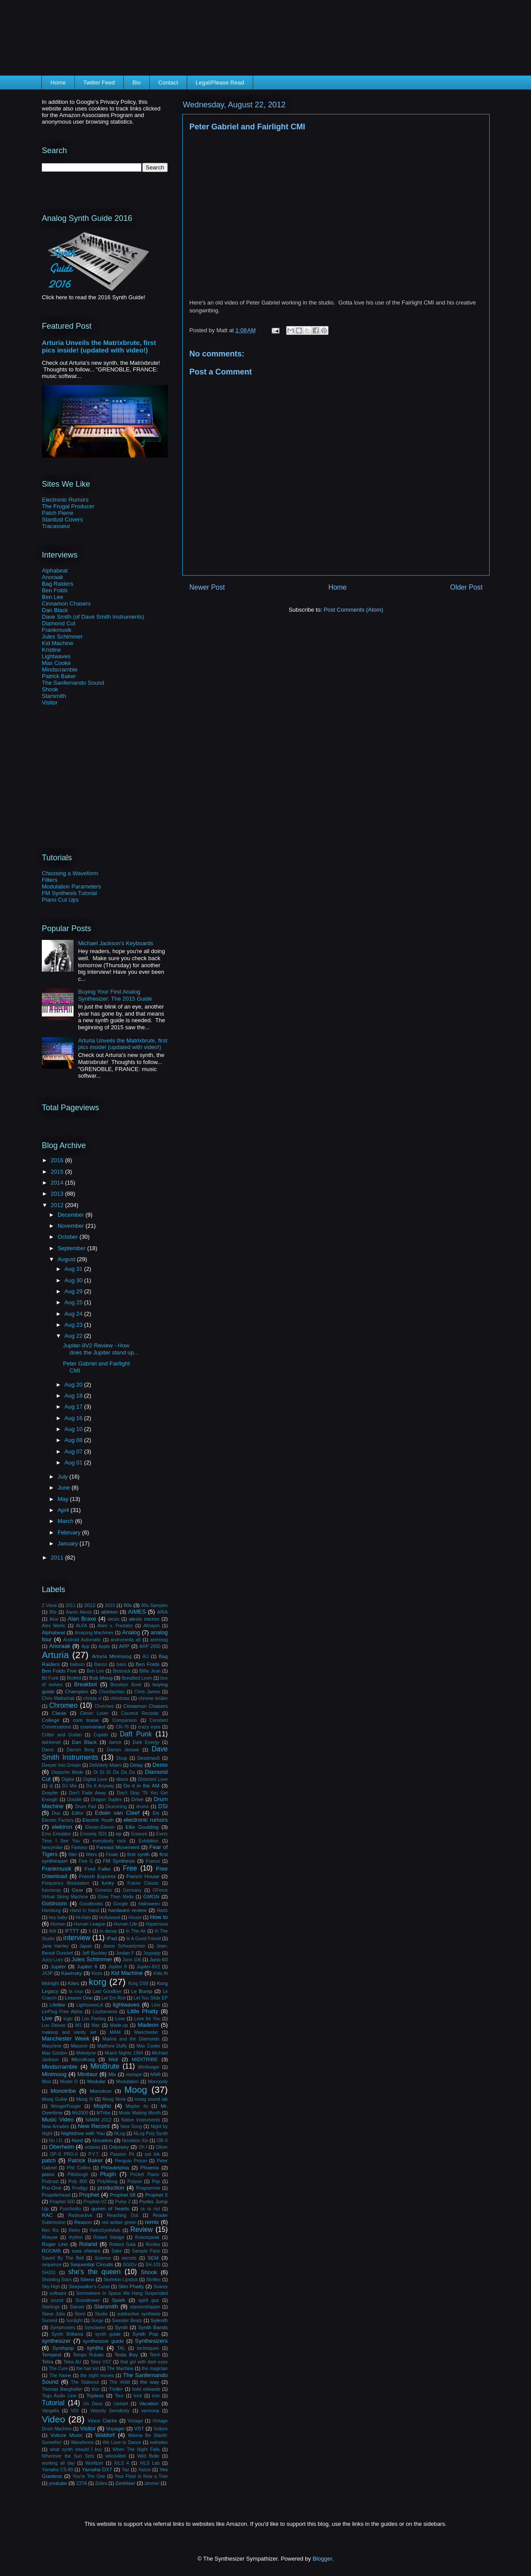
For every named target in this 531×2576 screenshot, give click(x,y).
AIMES (137, 1611)
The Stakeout (85, 2382)
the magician (155, 2368)
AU (145, 1656)
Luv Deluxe (54, 2025)
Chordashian (112, 1691)
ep (119, 1833)
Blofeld (74, 1678)
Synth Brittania (67, 2334)
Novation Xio (135, 2140)
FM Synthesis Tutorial (69, 893)
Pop (156, 2181)
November (72, 1225)
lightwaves (126, 2004)
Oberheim (61, 2146)
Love (120, 2018)
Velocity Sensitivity (110, 2410)
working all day (58, 2463)
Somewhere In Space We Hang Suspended (122, 2293)
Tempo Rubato (88, 2354)
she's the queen (94, 2271)
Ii (89, 1931)
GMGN (151, 1896)
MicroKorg (83, 2059)
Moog (135, 2089)
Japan (86, 1946)
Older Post (466, 587)
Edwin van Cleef (117, 1812)
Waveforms (82, 2442)
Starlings (50, 2306)
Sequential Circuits (91, 2264)
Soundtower (87, 2300)
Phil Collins (79, 2167)
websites (159, 2442)
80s (127, 1605)
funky (108, 1883)
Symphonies (62, 2327)
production (110, 2187)
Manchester (146, 2032)
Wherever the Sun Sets (68, 2456)
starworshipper (145, 2306)
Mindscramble (59, 669)
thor (96, 2389)
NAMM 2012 (98, 2119)
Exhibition (149, 1840)
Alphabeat (55, 570)
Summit (49, 2320)
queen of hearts (110, 2208)
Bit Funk (50, 1678)
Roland (88, 2244)
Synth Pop (145, 2334)
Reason (83, 2222)
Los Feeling (94, 2018)
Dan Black (55, 610)
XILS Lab (150, 2463)
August (67, 1259)
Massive (79, 2046)
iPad (112, 1938)
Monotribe (63, 2091)
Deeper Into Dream (61, 1765)
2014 (58, 1182)
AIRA (162, 1612)
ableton (109, 1612)
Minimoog (54, 2074)
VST (139, 2428)
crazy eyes (149, 1727)
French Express (97, 1876)
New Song (131, 2126)
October (69, 1236)
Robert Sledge (108, 2237)
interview (77, 1937)
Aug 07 (74, 1451)
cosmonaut (92, 1726)
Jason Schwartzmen (124, 1946)
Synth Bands (153, 2327)
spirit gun (148, 2300)
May (64, 1499)
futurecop (51, 1890)
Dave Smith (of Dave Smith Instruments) (93, 616)
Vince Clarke (102, 2420)
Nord (77, 2140)
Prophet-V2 (95, 2201)
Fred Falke (98, 1868)
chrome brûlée (153, 1698)
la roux (76, 1991)
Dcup (121, 1758)
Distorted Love (153, 1779)
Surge (97, 2320)
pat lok (152, 2154)
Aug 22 (74, 1335)
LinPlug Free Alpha (62, 2011)
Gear (77, 1890)
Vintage (135, 2420)
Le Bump (141, 1991)
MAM (115, 2032)
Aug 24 (74, 1313)
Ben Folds (55, 590)
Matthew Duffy (112, 2046)
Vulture (161, 2428)
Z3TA (81, 2483)
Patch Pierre (58, 513)
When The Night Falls (136, 2449)
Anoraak (52, 577)
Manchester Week (65, 2038)
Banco (100, 1664)
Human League (89, 1924)
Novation (102, 2140)
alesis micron (144, 1619)
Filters (49, 880)
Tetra (47, 2361)
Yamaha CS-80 (57, 2469)
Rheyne (50, 2237)
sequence (52, 2264)
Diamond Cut (58, 623)
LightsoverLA (89, 2005)
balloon (77, 1664)
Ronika (153, 2244)
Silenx (87, 2279)
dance (115, 1742)
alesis (114, 1619)
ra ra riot (150, 2208)
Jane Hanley (55, 1946)
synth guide (108, 2334)
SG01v (130, 2264)
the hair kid (87, 2368)
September (72, 1248)
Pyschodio (70, 2208)
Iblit (52, 1931)
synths (95, 2348)
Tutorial (53, 2403)
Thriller (116, 2389)
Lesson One (78, 1997)
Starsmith (54, 696)
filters (91, 1854)
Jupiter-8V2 (148, 1966)
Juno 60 (158, 1959)
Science (103, 2258)
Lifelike (57, 2004)
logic (68, 2018)
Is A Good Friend (143, 1938)
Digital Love (95, 1779)
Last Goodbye (107, 1991)
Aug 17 (74, 1406)
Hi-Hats (83, 1917)
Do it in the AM (141, 1785)
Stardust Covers (62, 519)
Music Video (58, 2119)
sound (57, 2300)
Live (47, 2018)
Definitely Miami (105, 1765)
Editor (78, 1813)
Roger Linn (55, 2244)
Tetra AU (72, 2361)
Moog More (113, 2099)
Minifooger (149, 2067)
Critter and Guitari (61, 1734)
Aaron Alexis (79, 1612)
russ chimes (86, 2250)
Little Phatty (142, 2011)
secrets (129, 2258)
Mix (112, 2074)
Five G (86, 1861)
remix (152, 2222)
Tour (119, 2395)
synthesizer (56, 2340)
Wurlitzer (94, 2463)
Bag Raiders (58, 583)
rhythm (76, 2237)
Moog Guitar (54, 2099)
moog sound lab (151, 2099)
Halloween (149, 1903)
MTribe (103, 2112)
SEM (153, 2257)
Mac (96, 2025)
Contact (168, 82)
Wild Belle (148, 2456)
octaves (92, 2147)
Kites (73, 1983)
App (85, 1646)
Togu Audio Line (59, 2395)
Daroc (48, 1749)
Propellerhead (56, 2195)
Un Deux (93, 2403)
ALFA (81, 1625)
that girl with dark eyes (144, 2361)
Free (130, 1868)
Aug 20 (74, 1384)
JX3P (47, 1973)
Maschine (51, 2046)
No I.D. (56, 2140)
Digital (68, 1779)
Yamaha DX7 (97, 2469)
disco (122, 1779)
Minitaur (87, 2074)
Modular (96, 2081)
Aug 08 (74, 1440)
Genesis (103, 1890)
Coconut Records (140, 1713)
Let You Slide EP (151, 1998)
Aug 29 (74, 1291)
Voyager (115, 2428)
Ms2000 (80, 2112)
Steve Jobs (53, 2314)
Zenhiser (125, 2483)
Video (53, 2419)
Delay (136, 1765)
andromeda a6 (126, 1639)
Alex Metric (54, 1625)
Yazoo (144, 2469)
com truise (86, 1720)
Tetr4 (155, 2354)
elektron (62, 1827)
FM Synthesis (119, 1861)
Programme (148, 2188)
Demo (160, 1764)
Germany (132, 1890)
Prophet (89, 2194)
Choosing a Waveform (70, 873)
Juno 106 (131, 1959)
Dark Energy (146, 1742)
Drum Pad (85, 1806)
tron (156, 2395)
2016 (58, 1160)
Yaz (125, 2469)
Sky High (51, 2286)
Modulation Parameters (71, 886)
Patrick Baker (59, 676)
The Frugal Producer (68, 506)
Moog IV (84, 2099)
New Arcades (55, 2126)
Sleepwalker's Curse (89, 2286)
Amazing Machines (93, 1632)
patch (49, 2160)
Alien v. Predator (115, 1625)
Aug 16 (74, 1418)
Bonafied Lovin (137, 1678)
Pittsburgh (77, 2174)
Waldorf (104, 2435)
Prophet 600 (62, 2201)
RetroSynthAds (105, 2230)
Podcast (50, 2181)
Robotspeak (147, 2237)
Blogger (322, 2558)
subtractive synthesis (138, 2314)
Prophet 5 (156, 2195)
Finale (112, 1854)
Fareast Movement (118, 1847)
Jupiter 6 (87, 1966)
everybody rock (109, 1840)
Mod (46, 2081)
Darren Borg (80, 1749)
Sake (116, 2251)
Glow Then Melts (115, 1896)
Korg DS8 (138, 1983)
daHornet (51, 1742)
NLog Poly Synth (150, 2133)
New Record (94, 2126)
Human (58, 1924)
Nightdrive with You (83, 2133)
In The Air (136, 1931)
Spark (118, 2300)
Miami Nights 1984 (124, 2053)
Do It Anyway (100, 1785)
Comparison (124, 1720)
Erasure (139, 1833)
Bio (137, 82)
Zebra (101, 2483)
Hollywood (109, 1917)
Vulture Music (66, 2435)
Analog (131, 1632)
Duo (56, 1813)
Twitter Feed (99, 82)
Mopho (102, 2106)
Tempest (51, 2354)
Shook (50, 689)
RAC (47, 2215)
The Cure (58, 2368)
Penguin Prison (131, 2160)
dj (51, 1785)
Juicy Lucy (52, 1959)
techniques (148, 2348)
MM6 (156, 2074)
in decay (108, 1931)
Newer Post (207, 587)
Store (79, 2314)
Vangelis (50, 2410)
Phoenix (149, 2167)
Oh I (142, 2147)
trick (138, 2395)
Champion (76, 1691)
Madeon (148, 2025)
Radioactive (80, 2215)
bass (121, 1664)
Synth (121, 2327)
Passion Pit (122, 2154)
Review (141, 2229)
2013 (58, 1193)
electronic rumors (146, 1819)
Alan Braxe (82, 1618)
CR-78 (122, 1727)
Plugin (108, 2174)
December (72, 1214)
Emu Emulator (56, 1833)
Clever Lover (94, 1713)
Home (58, 82)
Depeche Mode (68, 1772)
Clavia (59, 1713)
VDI (74, 2410)
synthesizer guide (103, 2341)
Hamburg (51, 1910)
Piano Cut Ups (60, 899)
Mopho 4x (136, 2106)
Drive (137, 1799)
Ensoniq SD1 (93, 1833)
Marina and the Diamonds (131, 2039)
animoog (159, 1639)
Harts (162, 1910)
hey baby (58, 1917)
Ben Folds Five (59, 1670)
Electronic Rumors (65, 499)
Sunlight (74, 2320)
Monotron (100, 2091)
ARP (124, 1646)
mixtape (134, 2074)
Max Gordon (54, 2053)
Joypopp (151, 1953)
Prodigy (80, 2188)
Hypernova (157, 1924)
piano (48, 2174)
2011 (58, 1557)
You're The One (89, 2476)
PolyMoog (107, 2181)
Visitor (50, 702)
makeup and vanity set (69, 2032)
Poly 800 (77, 2181)
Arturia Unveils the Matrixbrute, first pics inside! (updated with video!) (99, 346)
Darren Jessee (123, 1749)
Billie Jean (150, 1671)
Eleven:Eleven (99, 1827)
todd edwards (146, 2389)
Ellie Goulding (142, 1827)
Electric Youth (98, 1820)
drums (142, 1806)
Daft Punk (136, 1734)
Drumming (116, 1806)
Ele (156, 1813)
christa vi (92, 1698)
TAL (121, 2348)
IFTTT (72, 1931)
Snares (160, 2286)
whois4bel (116, 2456)
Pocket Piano (144, 2174)
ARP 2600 (150, 1646)
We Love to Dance (122, 2442)
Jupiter (58, 1966)
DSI (163, 1806)
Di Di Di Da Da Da (114, 1772)
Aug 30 (74, 1280)
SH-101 (153, 2264)
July (64, 1476)
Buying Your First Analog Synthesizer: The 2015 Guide (115, 995)
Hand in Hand (84, 1910)
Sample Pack (146, 2251)
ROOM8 (51, 2250)
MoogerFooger (66, 2106)
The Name (60, 2375)
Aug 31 (74, 1269)
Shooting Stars (57, 2279)
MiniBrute (104, 2066)
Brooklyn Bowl (126, 1684)
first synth (138, 1854)
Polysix (134, 2181)
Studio (101, 2314)
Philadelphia (115, 2167)
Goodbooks (91, 1903)
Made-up (119, 2025)
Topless (95, 2395)
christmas (119, 1698)
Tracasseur (56, 526)
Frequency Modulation (65, 1883)
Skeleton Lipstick (120, 2279)
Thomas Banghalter (62, 2389)
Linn (155, 2005)
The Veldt (119, 2382)
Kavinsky (71, 1973)
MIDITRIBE (145, 2059)
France (153, 1861)
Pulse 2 (123, 2201)
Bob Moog (100, 1678)
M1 (78, 2025)
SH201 (49, 2272)
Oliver (162, 2147)
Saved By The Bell (63, 2258)
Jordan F (125, 1953)
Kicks (97, 1973)
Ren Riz (50, 2230)
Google (120, 1903)
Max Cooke (56, 663)
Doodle (74, 1799)
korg (97, 1982)
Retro (74, 2230)
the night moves (97, 2375)
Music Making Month (140, 2112)
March (66, 1521)
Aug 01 (74, 1462)
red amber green (119, 2222)
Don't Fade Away (87, 1793)
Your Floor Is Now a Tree (141, 2476)
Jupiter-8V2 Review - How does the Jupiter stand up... (101, 1349)
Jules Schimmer (62, 636)
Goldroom (54, 1903)
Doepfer (50, 1793)
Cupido (100, 1734)
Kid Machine (58, 643)
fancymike (52, 1847)
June (65, 1487)
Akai (53, 1619)
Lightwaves (56, 656)
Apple (104, 1646)
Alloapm (151, 1625)
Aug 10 (74, 1429)
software (57, 2293)
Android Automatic (82, 1639)
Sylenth (159, 2320)
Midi (113, 2059)
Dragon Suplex (106, 1799)
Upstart (120, 2403)
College (50, 1720)
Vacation (149, 2403)
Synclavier (95, 2327)
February (70, 1532)
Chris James (147, 1691)
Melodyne (86, 2053)
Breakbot (85, 1684)
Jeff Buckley (94, 1953)
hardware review (127, 1910)
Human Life (125, 1924)
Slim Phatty (131, 2286)
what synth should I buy (76, 2449)
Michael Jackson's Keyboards (115, 943)
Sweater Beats (127, 2320)
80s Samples (154, 1605)
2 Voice (49, 1605)
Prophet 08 (123, 2195)
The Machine (120, 2368)
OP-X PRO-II (63, 2154)
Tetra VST (101, 2361)
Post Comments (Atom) (353, 609)
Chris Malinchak (58, 1698)
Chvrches (104, 1706)
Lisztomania (104, 2011)
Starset (77, 2306)
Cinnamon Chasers (66, 603)
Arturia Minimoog (112, 1656)
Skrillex (153, 2279)
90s (53, 1612)
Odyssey (119, 2147)
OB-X (162, 2140)
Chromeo (63, 1705)
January (69, 1543)
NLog (119, 2133)
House (135, 1917)
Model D (69, 2081)
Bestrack (121, 1671)
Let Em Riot (113, 1998)
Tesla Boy (126, 2354)
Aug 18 (74, 1395)
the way (149, 2382)
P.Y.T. (94, 2154)
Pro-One (51, 2188)
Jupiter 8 (117, 1966)
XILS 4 (121, 2463)
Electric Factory (58, 1820)
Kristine (51, 649)
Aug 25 (74, 1302)
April (64, 1510)
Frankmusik (56, 630)
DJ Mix (69, 1785)
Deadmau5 (148, 1758)
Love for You (147, 2018)
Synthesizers (151, 2340)
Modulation (127, 2081)
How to (159, 1917)
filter (72, 1854)
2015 (58, 1171)
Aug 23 (74, 1324)
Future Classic (143, 1883)
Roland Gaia (122, 2244)
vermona (150, 2410)
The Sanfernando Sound (73, 682)
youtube (58, 2483)
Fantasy (79, 1847)
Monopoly (158, 2081)
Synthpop (63, 2348)
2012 (58, 1205)
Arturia (55, 1655)
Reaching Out (122, 2215)
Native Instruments (140, 2119)
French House (142, 1876)
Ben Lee (52, 597)
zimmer (151, 2483)
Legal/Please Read (219, 82)
